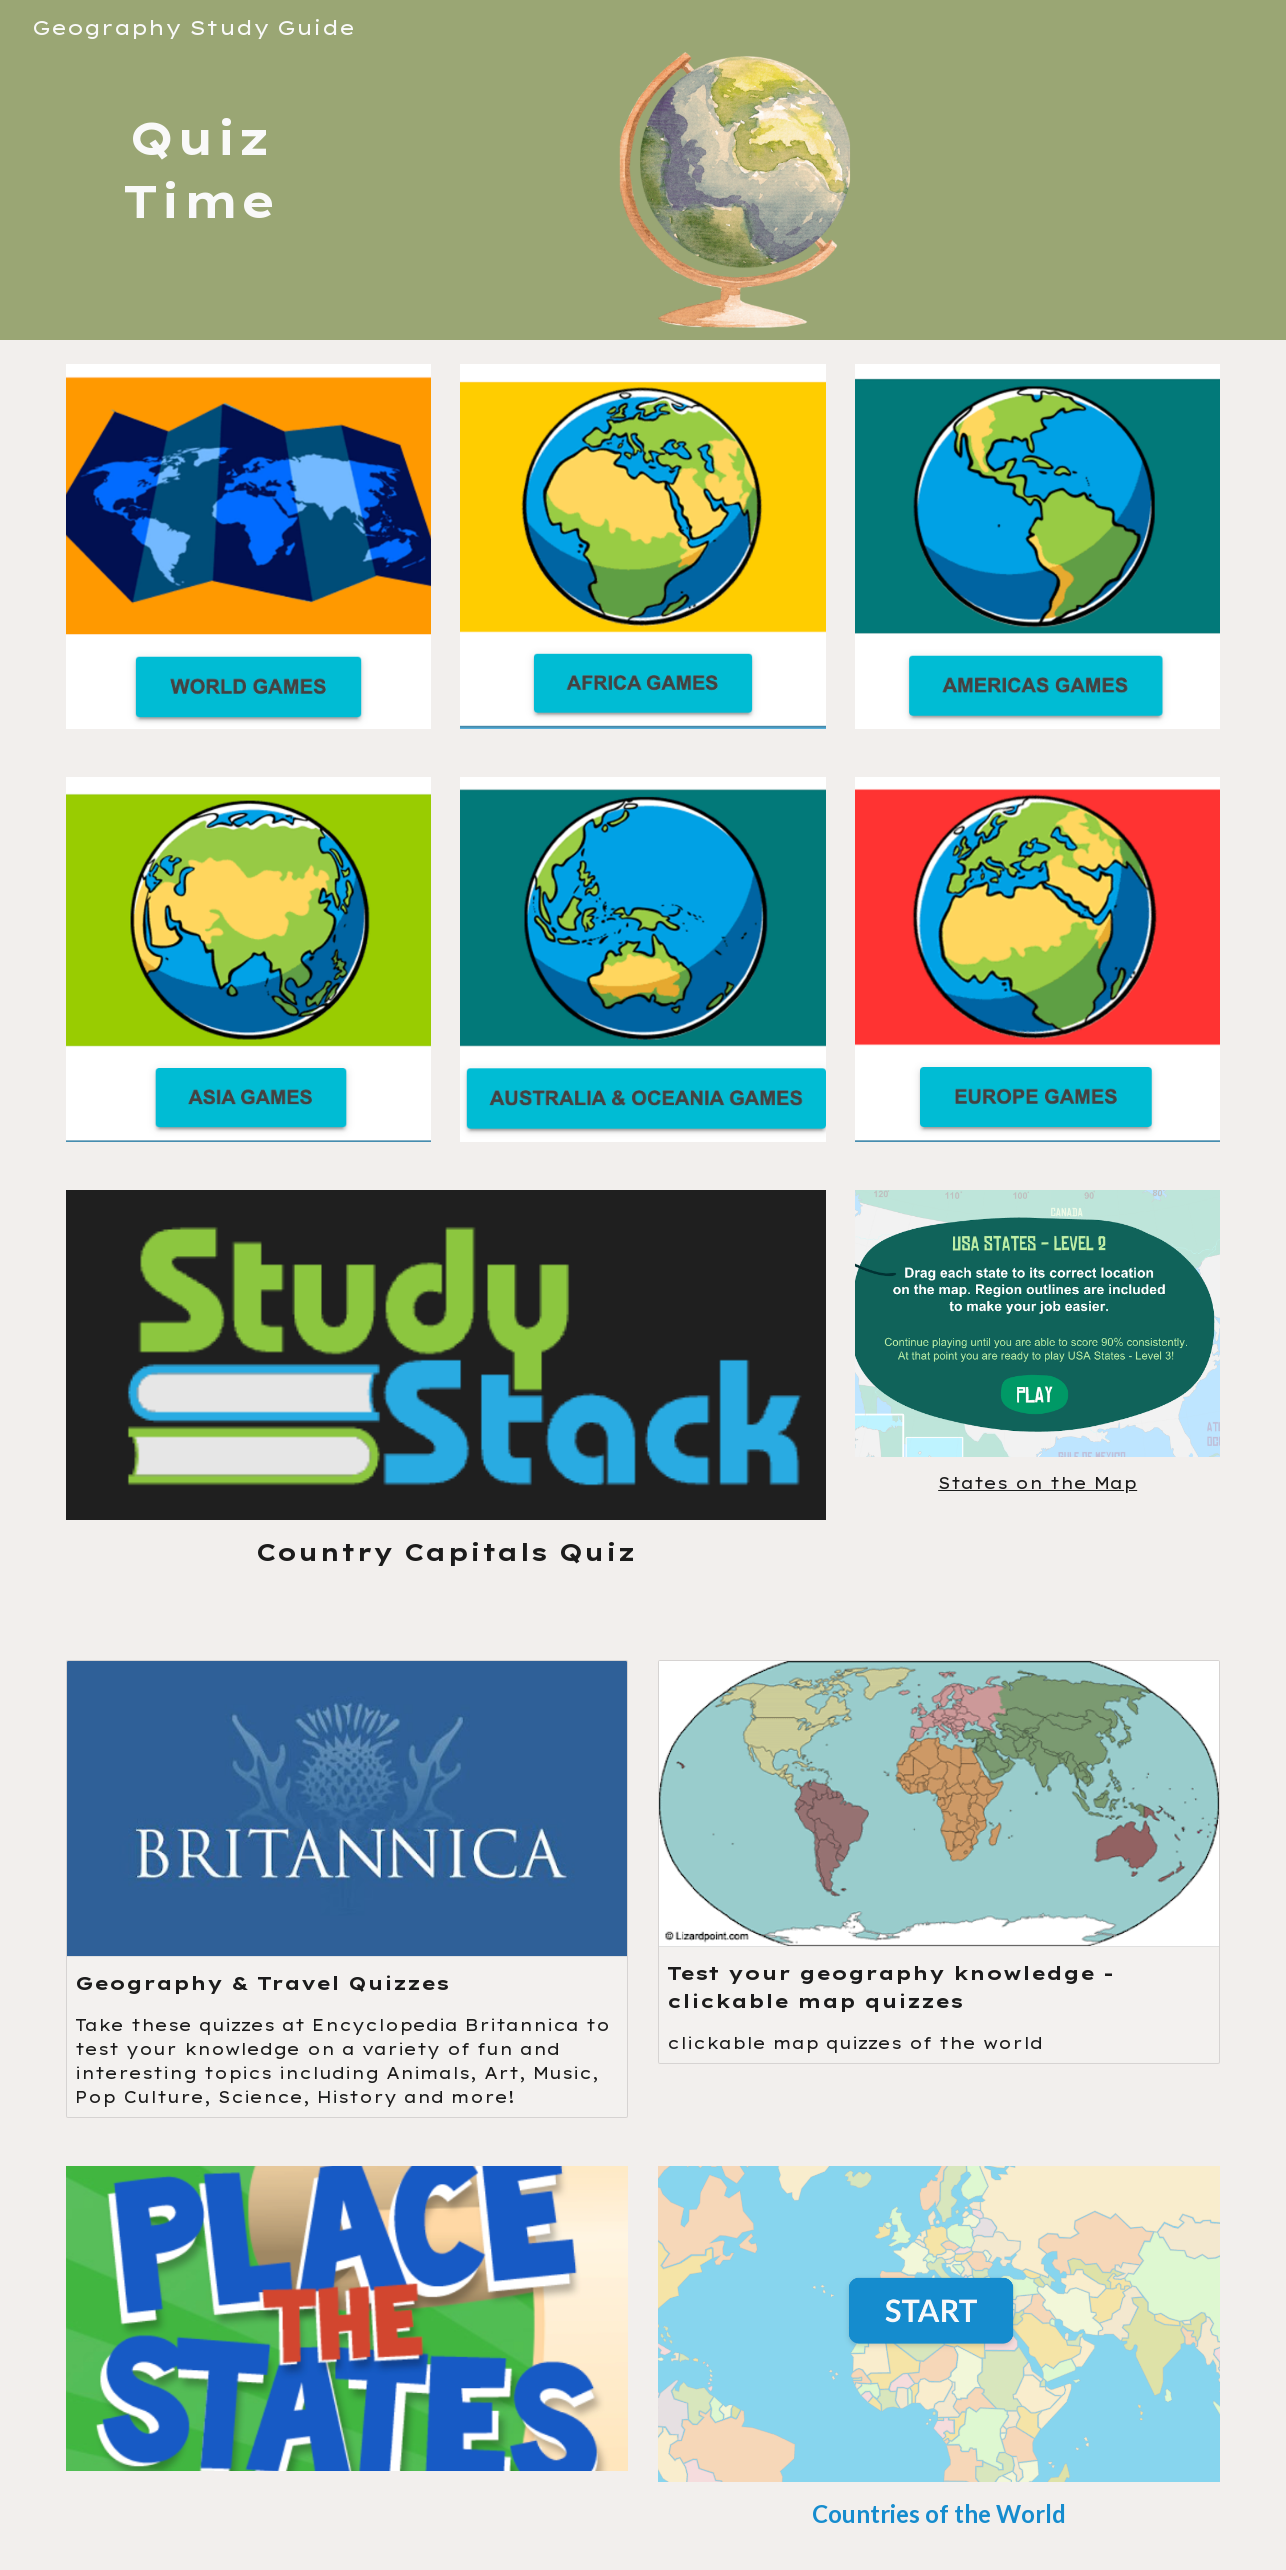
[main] (198, 169)
